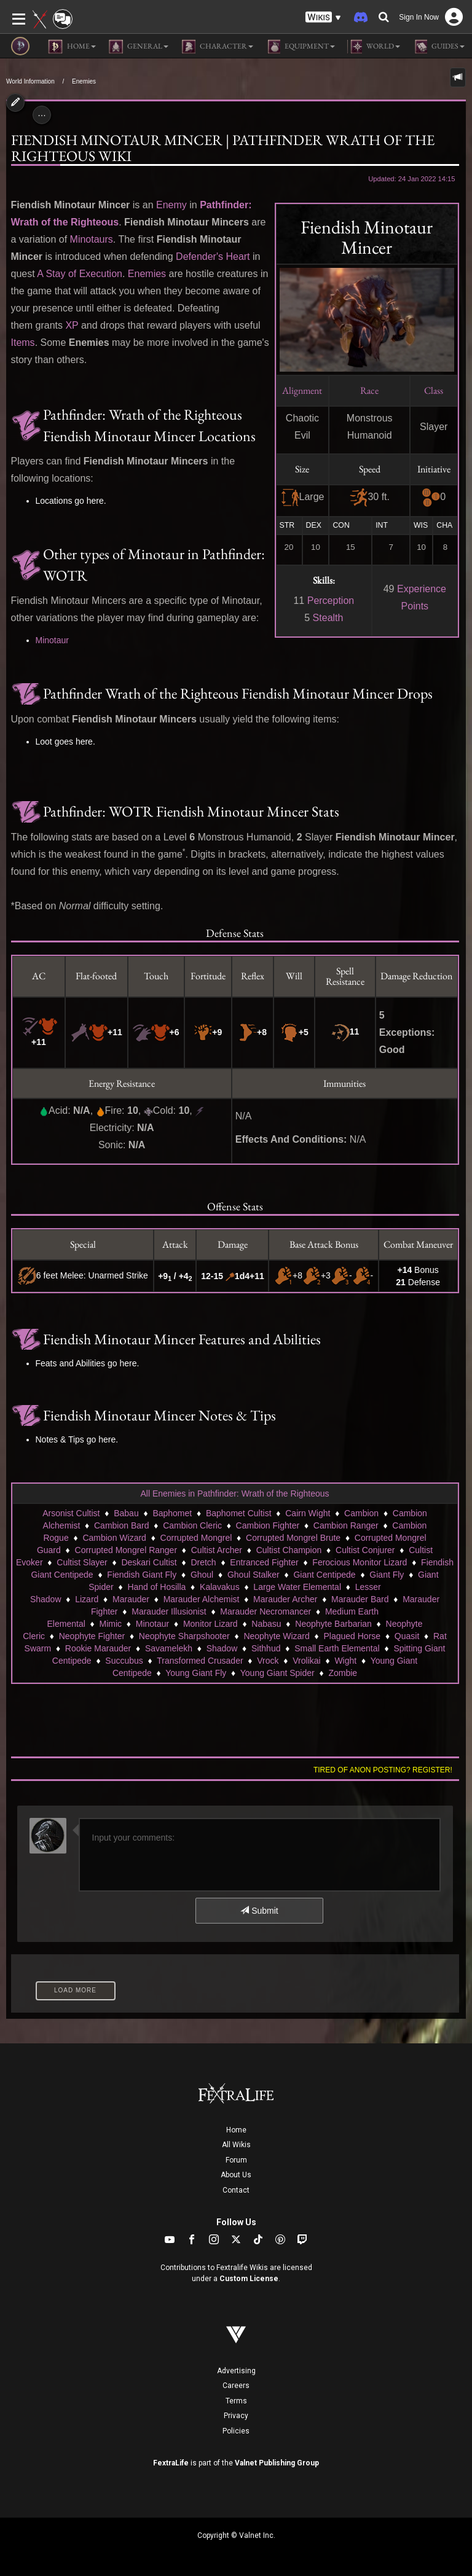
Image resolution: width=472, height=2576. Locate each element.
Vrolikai (306, 1661)
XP (71, 325)
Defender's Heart (213, 256)
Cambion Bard (121, 1525)
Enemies (84, 81)
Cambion (361, 1513)
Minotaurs (91, 239)
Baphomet (172, 1513)
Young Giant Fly (195, 1673)
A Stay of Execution (79, 273)
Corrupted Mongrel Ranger (126, 1550)
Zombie (342, 1673)
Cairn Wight (307, 1513)
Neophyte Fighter (92, 1636)
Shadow (222, 1648)
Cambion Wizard (114, 1538)
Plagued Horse (351, 1636)
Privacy (236, 2415)
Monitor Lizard (210, 1624)
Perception (331, 600)
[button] (323, 17)
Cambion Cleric (192, 1525)
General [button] (138, 46)
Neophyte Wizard (276, 1636)
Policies (236, 2431)
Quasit (407, 1636)
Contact (236, 2190)
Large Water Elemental (297, 1587)
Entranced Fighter (264, 1562)
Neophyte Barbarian (333, 1624)
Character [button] (217, 46)
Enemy (171, 205)
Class (433, 390)
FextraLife (171, 2463)
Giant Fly (386, 1575)
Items (23, 342)
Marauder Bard (359, 1599)
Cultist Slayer (82, 1562)
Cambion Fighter (268, 1525)
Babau (126, 1513)
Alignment (302, 390)
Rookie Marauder (98, 1648)
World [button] (373, 46)
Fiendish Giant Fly (141, 1575)
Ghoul (202, 1575)
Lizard (86, 1599)
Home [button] (72, 46)
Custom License (248, 2278)
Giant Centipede (324, 1575)
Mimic (111, 1624)
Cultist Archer (216, 1550)
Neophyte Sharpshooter (184, 1636)
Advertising (236, 2371)
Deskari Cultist (148, 1562)
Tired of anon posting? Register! (382, 1770)
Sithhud (265, 1648)
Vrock (267, 1661)
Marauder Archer (285, 1599)
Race (369, 390)
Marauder (130, 1599)
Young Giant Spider (277, 1673)
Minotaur (52, 640)
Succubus (124, 1661)
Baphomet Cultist (239, 1513)
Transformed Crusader (200, 1661)
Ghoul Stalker (253, 1575)
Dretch (203, 1562)
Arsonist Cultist (71, 1513)
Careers (236, 2385)
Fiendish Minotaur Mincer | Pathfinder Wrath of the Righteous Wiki (223, 147)
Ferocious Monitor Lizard (359, 1562)
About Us (236, 2175)
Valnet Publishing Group (277, 2463)
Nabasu (266, 1624)
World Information (30, 81)
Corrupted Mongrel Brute (293, 1538)
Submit (259, 1911)
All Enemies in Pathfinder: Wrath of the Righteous (234, 1493)
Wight (345, 1661)
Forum (236, 2160)
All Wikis (236, 2144)
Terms (236, 2401)
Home (236, 2130)
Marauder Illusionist (169, 1611)
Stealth (328, 618)
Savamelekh (168, 1648)
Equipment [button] (300, 46)
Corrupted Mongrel (196, 1538)
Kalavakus (220, 1587)
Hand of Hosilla (156, 1587)
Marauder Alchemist (201, 1599)
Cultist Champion (289, 1550)
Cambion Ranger (346, 1525)
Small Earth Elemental (337, 1648)
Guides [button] (438, 46)
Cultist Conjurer (365, 1550)
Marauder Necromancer (265, 1611)
